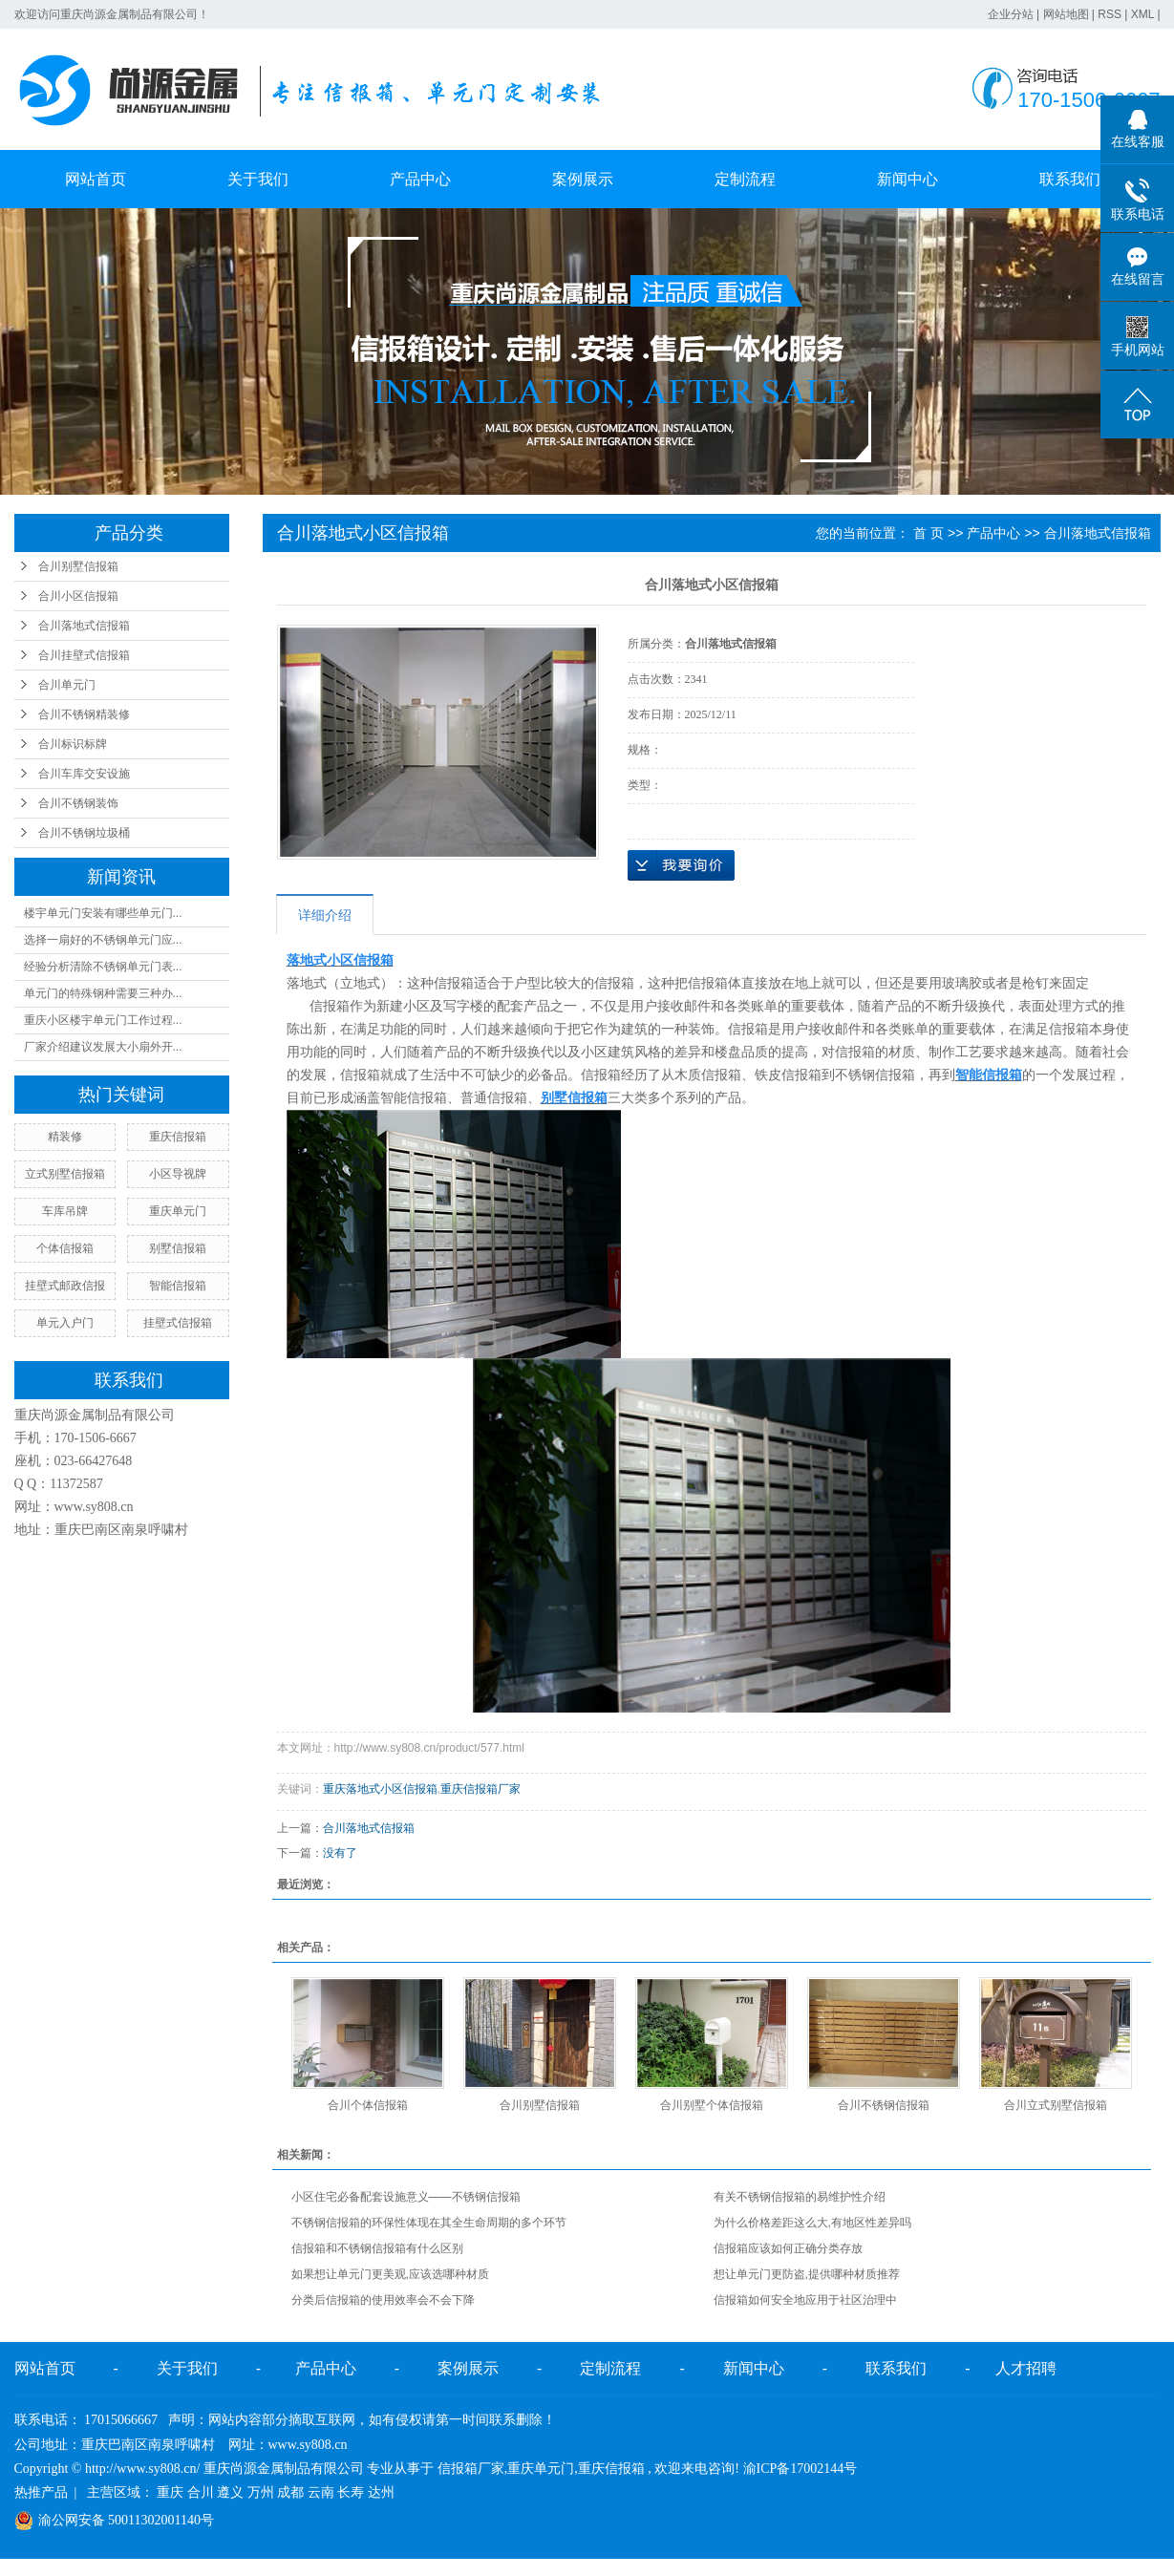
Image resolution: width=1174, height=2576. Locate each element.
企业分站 (1011, 14)
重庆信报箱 (177, 1136)
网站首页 (95, 179)
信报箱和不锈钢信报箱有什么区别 (377, 2248)
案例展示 (582, 179)
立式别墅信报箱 (65, 1174)
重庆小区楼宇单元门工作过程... (103, 1020)
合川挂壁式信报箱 (84, 655)
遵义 (230, 2492)
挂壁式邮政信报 (65, 1285)
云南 (321, 2492)
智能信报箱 (177, 1285)
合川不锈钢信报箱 (883, 2105)
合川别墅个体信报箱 (711, 2105)
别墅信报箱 (177, 1248)
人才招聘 (1026, 2368)
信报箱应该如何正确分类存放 (788, 2248)
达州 (381, 2492)
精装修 (65, 1136)
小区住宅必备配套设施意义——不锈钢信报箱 (406, 2196)
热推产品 (41, 2492)
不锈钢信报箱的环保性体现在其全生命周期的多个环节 (428, 2222)
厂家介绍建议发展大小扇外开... (103, 1047)
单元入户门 (65, 1323)
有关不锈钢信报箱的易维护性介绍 (800, 2196)
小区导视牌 (177, 1174)
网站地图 (1066, 14)
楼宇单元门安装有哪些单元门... (103, 913)
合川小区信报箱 (78, 596)
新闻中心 (907, 179)
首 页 (928, 533)
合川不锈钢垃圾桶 (84, 833)
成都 (290, 2492)
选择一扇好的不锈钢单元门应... (103, 940)
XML (1142, 14)
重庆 (170, 2492)
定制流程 (745, 179)
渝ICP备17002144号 (800, 2468)
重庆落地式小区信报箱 (380, 1789)
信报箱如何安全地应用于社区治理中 (805, 2300)
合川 (200, 2492)
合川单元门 (67, 685)
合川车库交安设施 (84, 773)
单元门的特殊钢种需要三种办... (103, 993)
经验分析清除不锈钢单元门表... (103, 966)
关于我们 (257, 179)
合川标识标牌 (72, 744)
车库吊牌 (65, 1211)
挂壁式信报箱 (177, 1323)
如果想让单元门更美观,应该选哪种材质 (390, 2274)
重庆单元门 (177, 1211)
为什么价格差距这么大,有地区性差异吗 (812, 2222)
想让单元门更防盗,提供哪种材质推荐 (807, 2274)
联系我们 (1069, 179)
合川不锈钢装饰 (78, 803)
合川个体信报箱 (368, 2105)
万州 (260, 2492)
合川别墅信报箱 (78, 566)
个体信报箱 (65, 1248)
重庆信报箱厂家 (480, 1789)
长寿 (350, 2492)
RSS (1109, 14)
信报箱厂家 (471, 2468)
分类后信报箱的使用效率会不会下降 (383, 2300)
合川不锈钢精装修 (84, 714)
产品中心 (420, 179)
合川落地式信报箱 (84, 625)
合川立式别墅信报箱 (1055, 2105)
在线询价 (681, 865)
